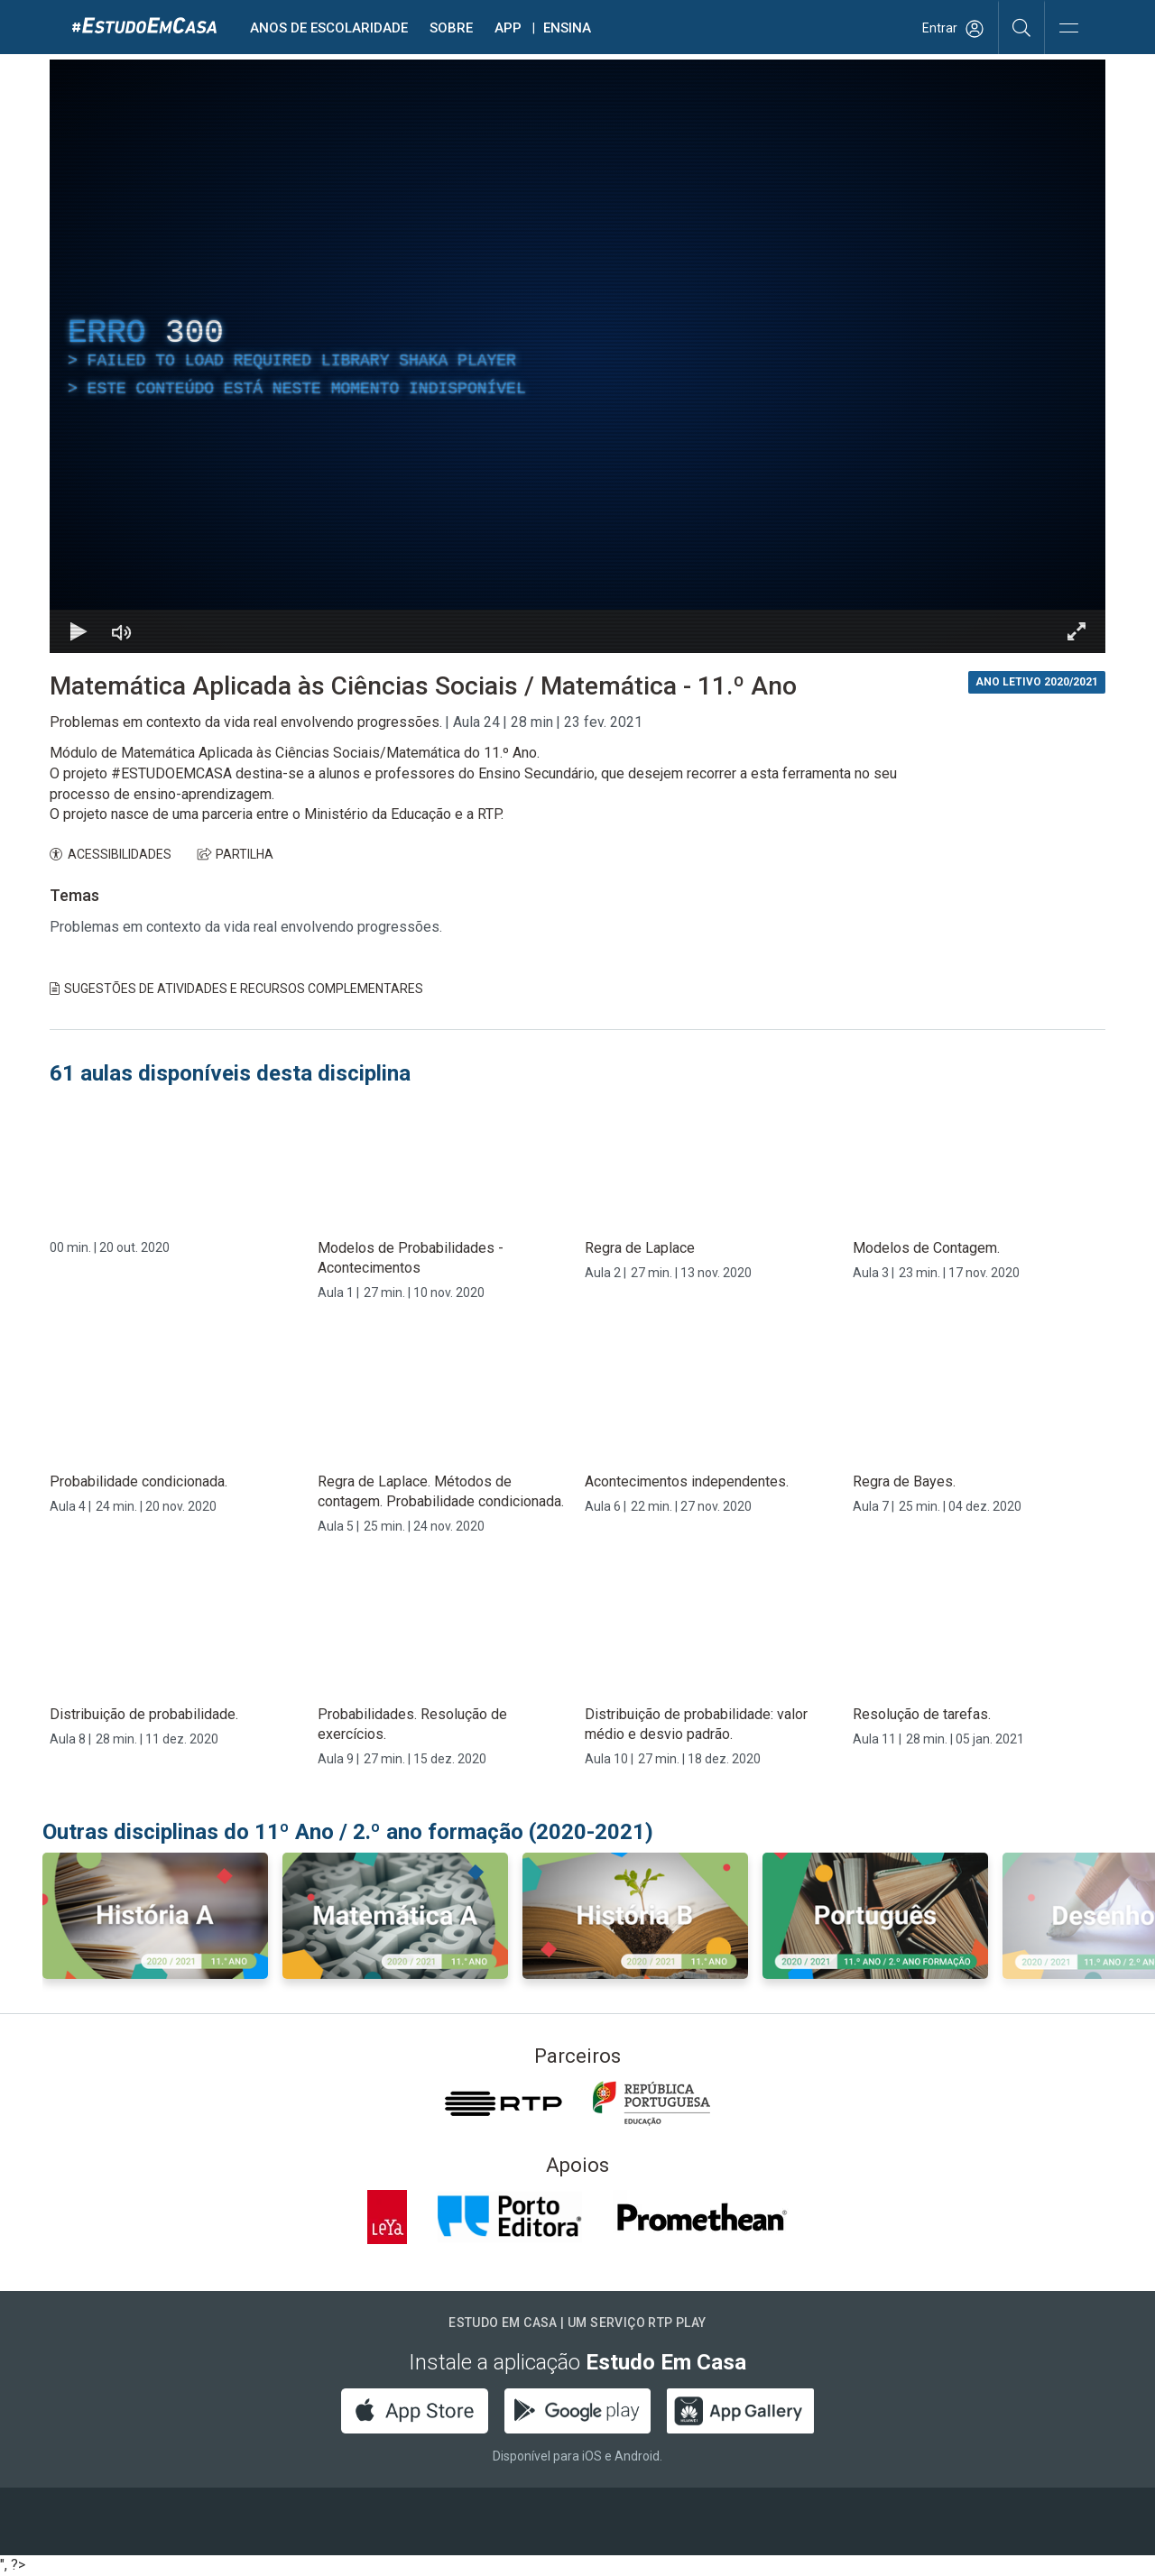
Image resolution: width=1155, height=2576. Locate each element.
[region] (577, 356)
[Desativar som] (121, 631)
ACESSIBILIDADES (110, 854)
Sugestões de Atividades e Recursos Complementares (236, 988)
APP (508, 28)
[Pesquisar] (1022, 27)
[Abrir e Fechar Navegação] (1068, 29)
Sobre (451, 28)
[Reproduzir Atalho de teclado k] (78, 631)
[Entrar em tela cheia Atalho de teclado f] (1076, 631)
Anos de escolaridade (329, 28)
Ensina (567, 28)
